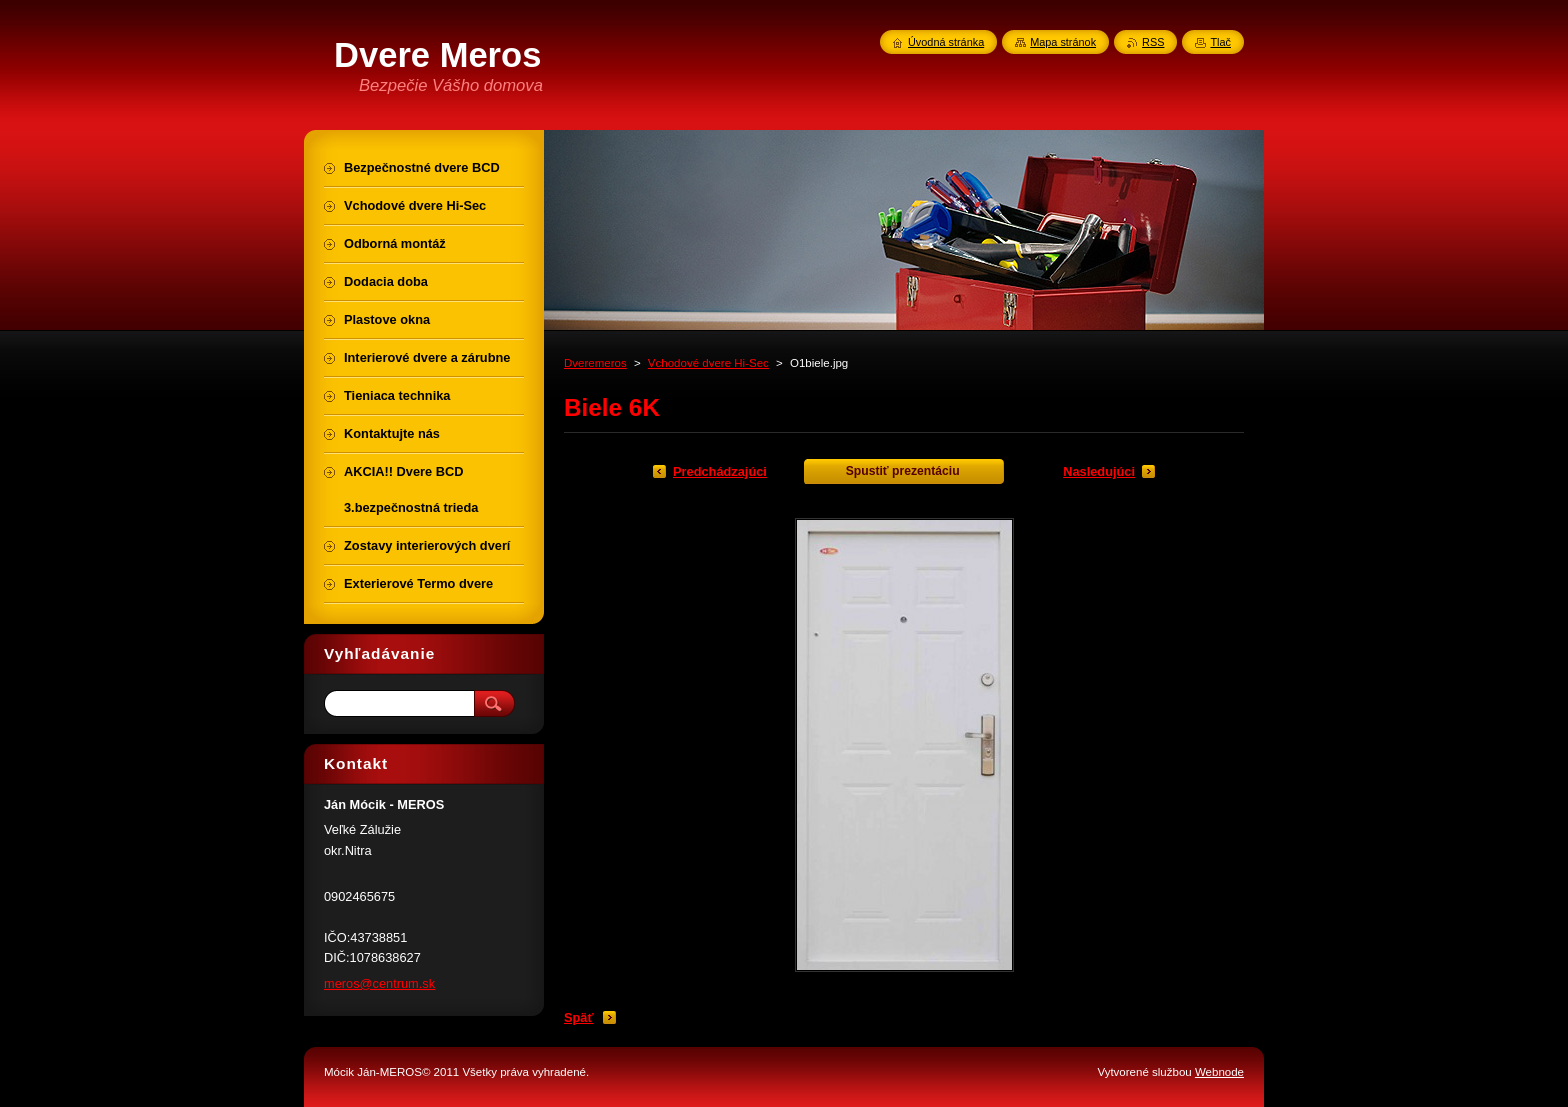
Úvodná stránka (946, 42)
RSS (1153, 42)
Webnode (1219, 1072)
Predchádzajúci (720, 471)
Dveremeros (595, 363)
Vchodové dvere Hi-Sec (708, 363)
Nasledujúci (1099, 471)
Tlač (1220, 42)
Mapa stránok (1063, 42)
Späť (579, 1017)
